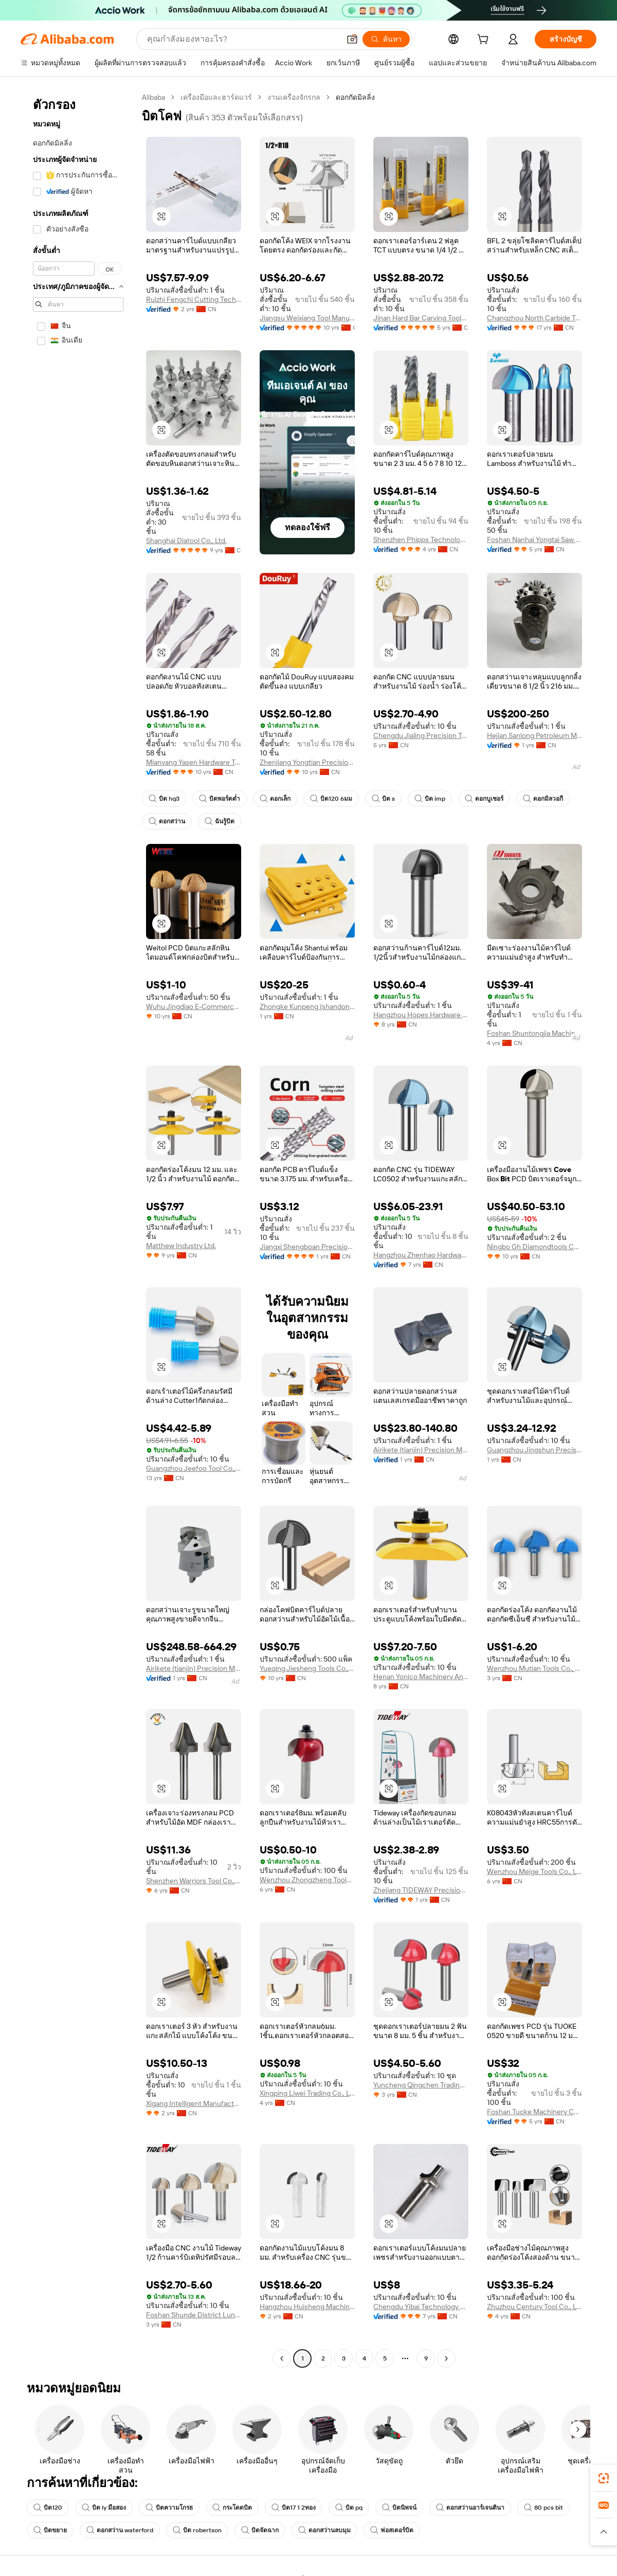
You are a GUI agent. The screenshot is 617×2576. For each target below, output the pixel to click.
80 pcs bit (543, 2507)
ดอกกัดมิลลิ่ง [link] (355, 97)
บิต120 (47, 2507)
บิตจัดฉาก (260, 2530)
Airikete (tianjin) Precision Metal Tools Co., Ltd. (420, 1450)
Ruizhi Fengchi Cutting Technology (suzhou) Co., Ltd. (193, 299)
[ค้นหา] (386, 39)
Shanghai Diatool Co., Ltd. (186, 540)
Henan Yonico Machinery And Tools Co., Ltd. (420, 1676)
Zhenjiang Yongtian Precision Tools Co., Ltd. (307, 762)
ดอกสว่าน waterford (119, 2530)
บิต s (383, 799)
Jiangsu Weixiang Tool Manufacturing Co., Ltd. (307, 318)
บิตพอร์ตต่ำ (219, 799)
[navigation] (78, 1229)
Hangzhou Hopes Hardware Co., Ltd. (420, 1015)
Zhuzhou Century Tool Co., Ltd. (534, 2306)
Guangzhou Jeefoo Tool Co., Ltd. (193, 1468)
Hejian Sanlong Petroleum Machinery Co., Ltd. (534, 735)
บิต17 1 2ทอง (293, 2507)
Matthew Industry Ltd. (181, 1245)
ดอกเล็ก (275, 799)
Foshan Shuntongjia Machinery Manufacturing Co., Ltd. (534, 1033)
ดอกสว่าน (167, 821)
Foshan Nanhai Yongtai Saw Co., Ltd (534, 539)
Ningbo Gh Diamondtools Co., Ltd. (534, 1246)
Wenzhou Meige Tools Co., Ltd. (534, 1871)
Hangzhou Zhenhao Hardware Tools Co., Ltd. (420, 1255)
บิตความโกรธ (169, 2507)
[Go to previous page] (282, 2358)
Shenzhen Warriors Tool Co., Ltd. (193, 1881)
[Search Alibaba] (242, 39)
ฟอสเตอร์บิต (391, 2530)
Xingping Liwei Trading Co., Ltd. (307, 2093)
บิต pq (348, 2507)
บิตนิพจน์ (399, 2507)
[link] (603, 2478)
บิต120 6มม (331, 799)
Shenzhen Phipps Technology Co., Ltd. (420, 539)
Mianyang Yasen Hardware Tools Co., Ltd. (193, 762)
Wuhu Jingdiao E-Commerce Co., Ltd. (193, 1006)
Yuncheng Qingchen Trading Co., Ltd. (420, 2085)
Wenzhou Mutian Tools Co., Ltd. (534, 1668)
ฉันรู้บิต (219, 821)
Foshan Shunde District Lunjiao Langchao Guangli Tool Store (193, 2315)
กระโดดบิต (232, 2507)
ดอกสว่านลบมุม (324, 2530)
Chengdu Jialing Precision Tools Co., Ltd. (420, 735)
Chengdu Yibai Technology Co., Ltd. (420, 2306)
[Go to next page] (446, 2358)
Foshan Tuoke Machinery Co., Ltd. (534, 2111)
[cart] (485, 41)
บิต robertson (197, 2530)
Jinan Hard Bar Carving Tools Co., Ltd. (420, 318)
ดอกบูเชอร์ (484, 799)
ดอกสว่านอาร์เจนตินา (470, 2507)
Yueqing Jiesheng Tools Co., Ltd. (307, 1668)
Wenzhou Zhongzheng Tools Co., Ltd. (307, 1880)
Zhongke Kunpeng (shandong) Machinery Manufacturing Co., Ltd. (307, 1006)
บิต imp (429, 799)
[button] (352, 39)
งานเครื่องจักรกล (293, 97)
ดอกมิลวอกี (543, 799)
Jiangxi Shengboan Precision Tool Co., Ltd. (307, 1246)
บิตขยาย (50, 2530)
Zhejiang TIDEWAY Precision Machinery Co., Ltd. (420, 1890)
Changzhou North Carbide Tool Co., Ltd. (534, 318)
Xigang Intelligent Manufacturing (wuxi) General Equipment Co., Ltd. (193, 2103)
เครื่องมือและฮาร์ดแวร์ (216, 97)
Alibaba (153, 97)
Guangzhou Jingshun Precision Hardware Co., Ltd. (534, 1450)
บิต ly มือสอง (104, 2507)
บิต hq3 (164, 799)
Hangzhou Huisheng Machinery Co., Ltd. (307, 2306)
